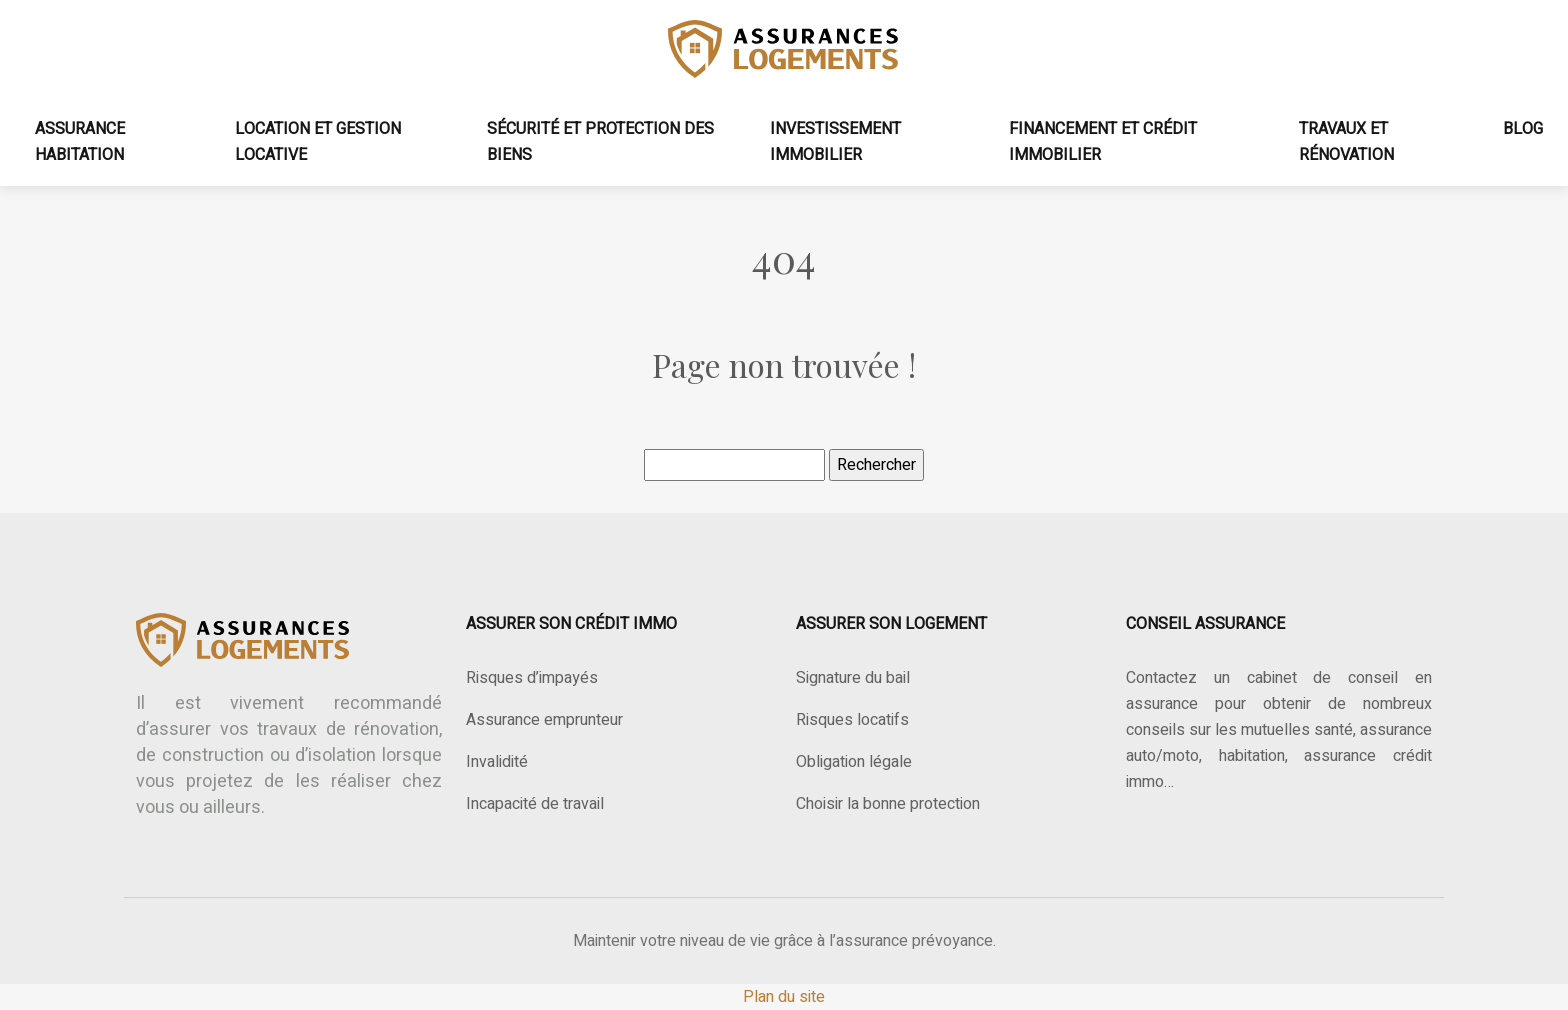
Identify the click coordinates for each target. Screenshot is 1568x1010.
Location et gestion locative (318, 142)
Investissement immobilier (835, 142)
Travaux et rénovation (1346, 142)
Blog (1523, 129)
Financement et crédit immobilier (1103, 142)
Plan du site (784, 997)
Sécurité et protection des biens (600, 142)
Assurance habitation (80, 142)
